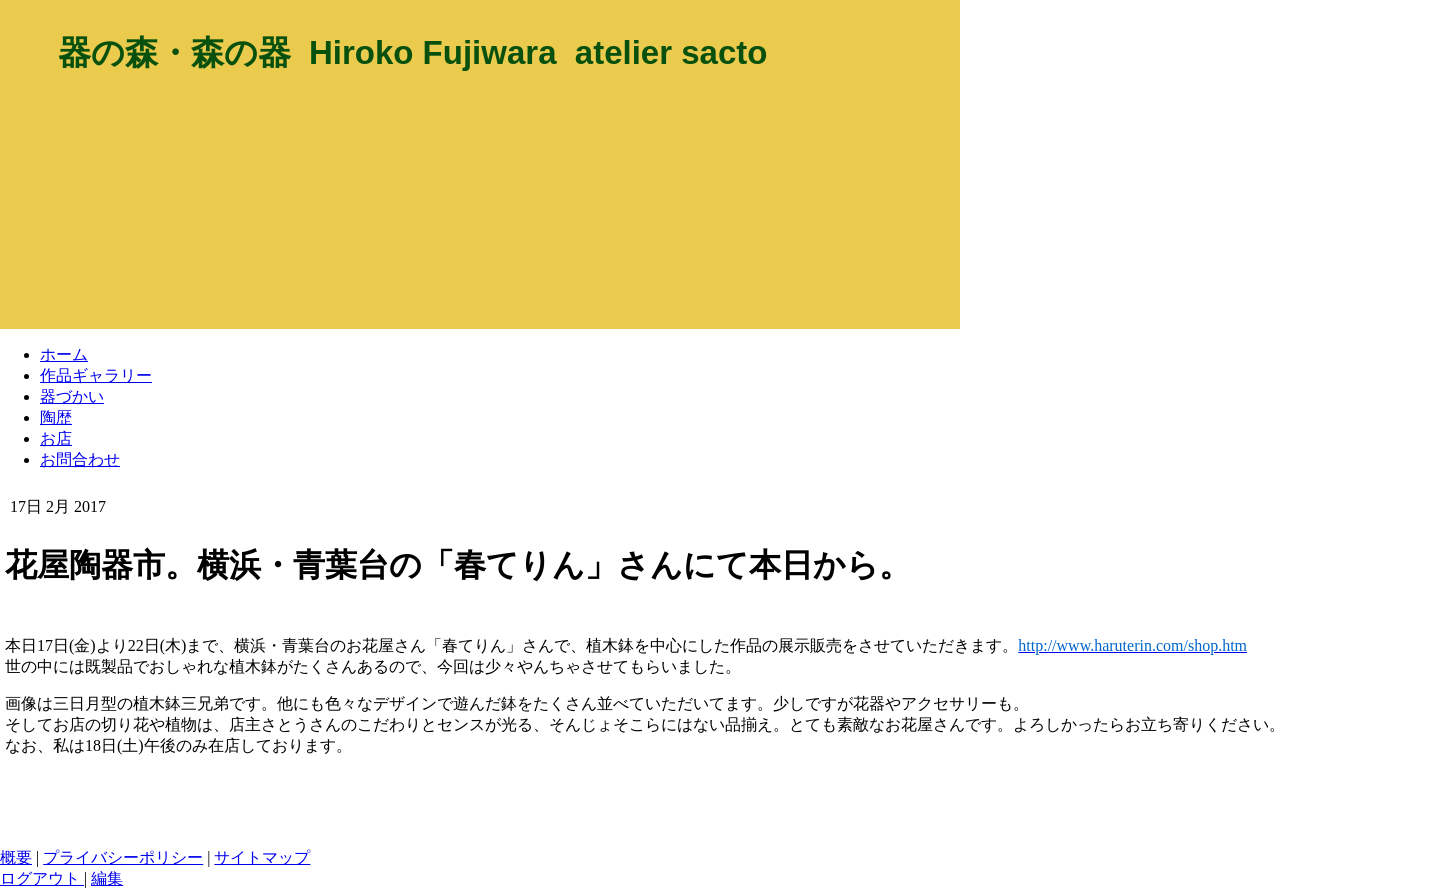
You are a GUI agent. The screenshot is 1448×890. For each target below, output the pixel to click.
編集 (107, 878)
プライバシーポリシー (123, 857)
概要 (16, 857)
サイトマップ (262, 857)
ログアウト (42, 878)
